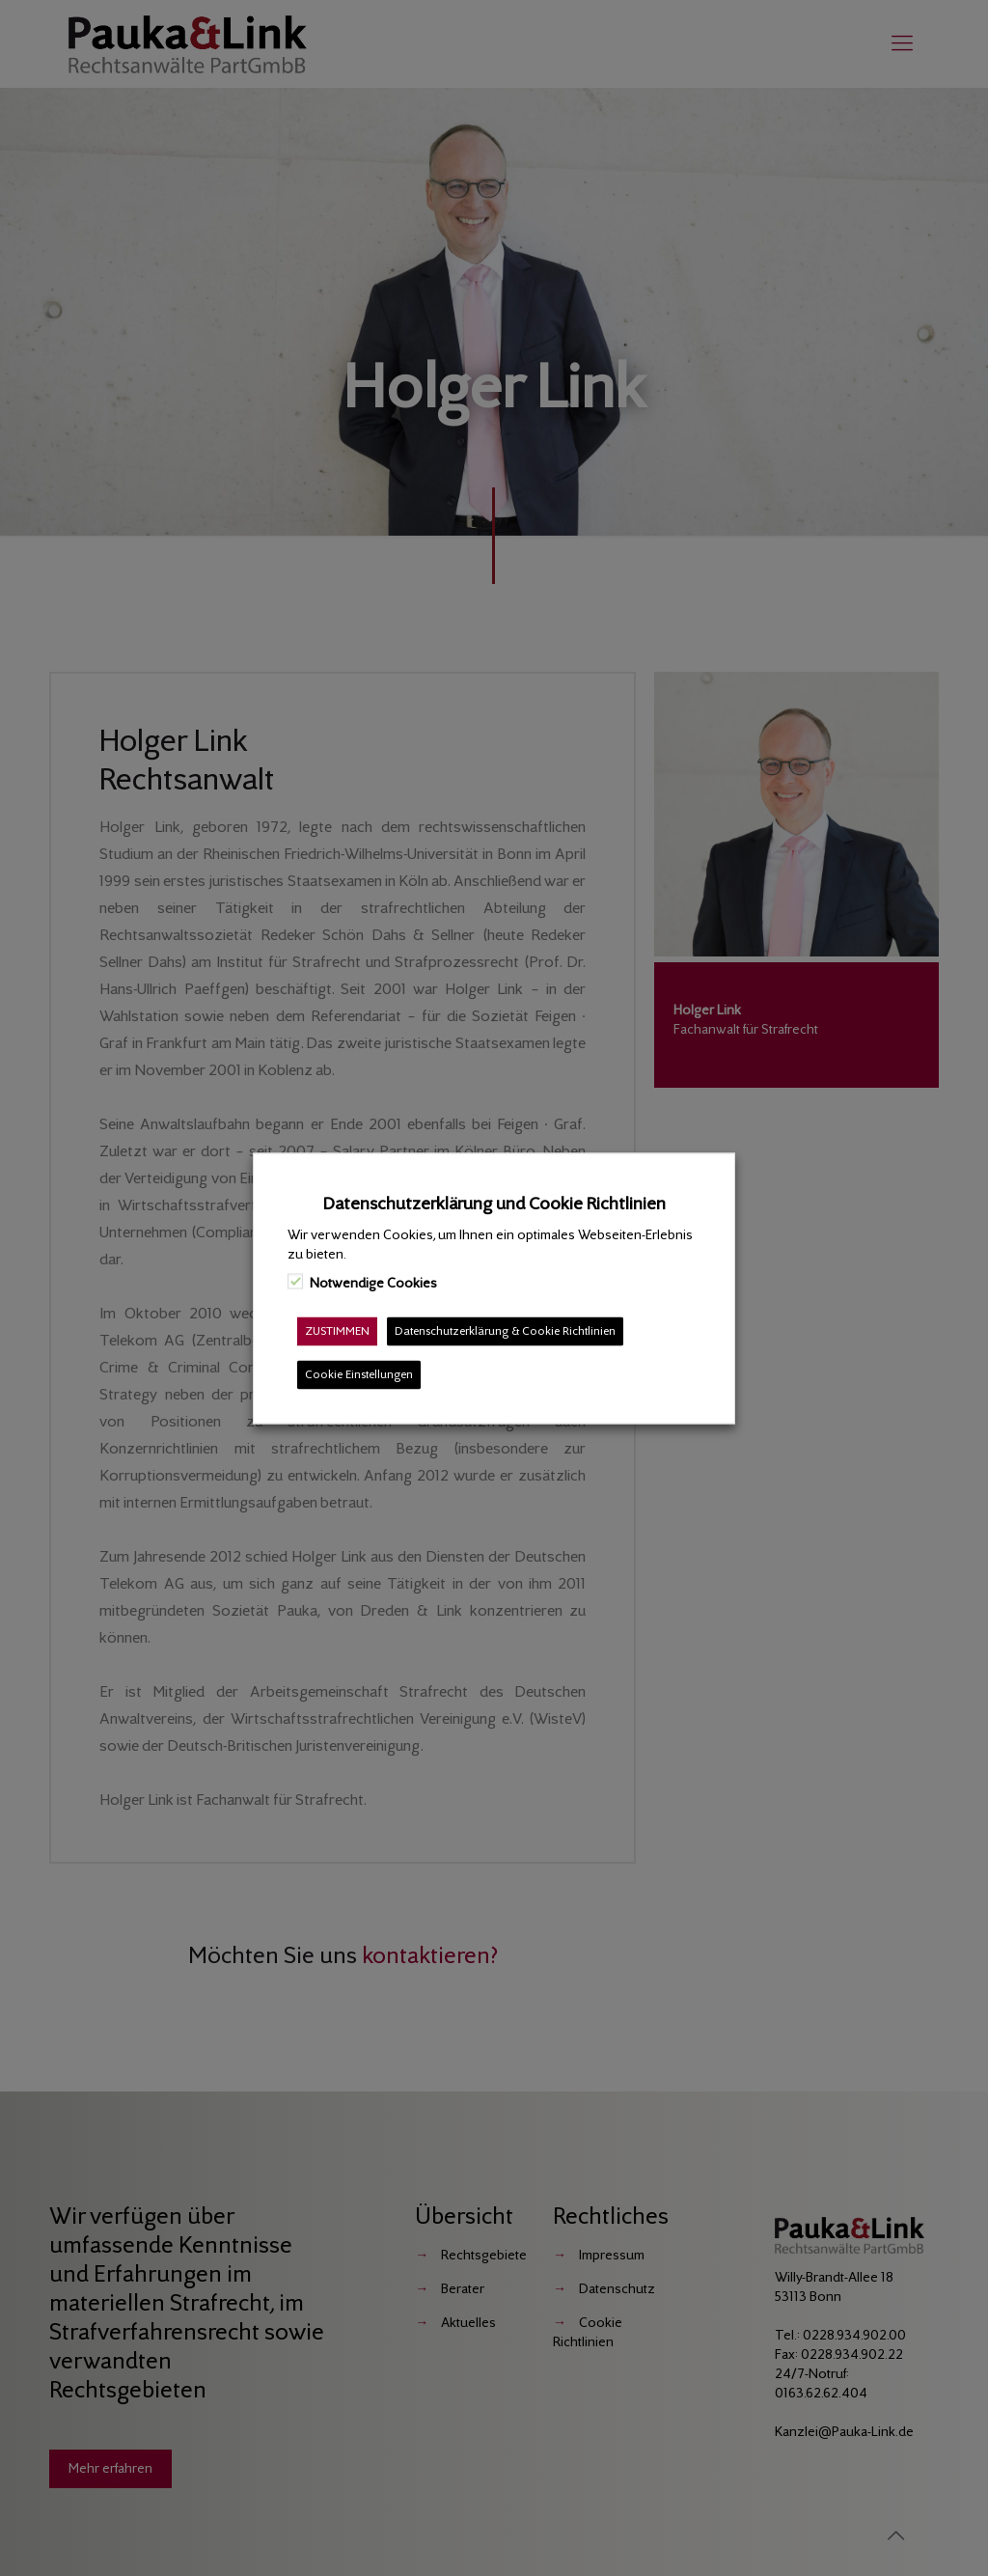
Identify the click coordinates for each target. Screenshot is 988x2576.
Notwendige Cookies (373, 1282)
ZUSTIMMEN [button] (337, 1330)
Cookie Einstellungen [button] (359, 1374)
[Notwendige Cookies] (295, 1281)
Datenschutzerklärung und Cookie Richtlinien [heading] (494, 1203)
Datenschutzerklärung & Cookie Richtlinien (505, 1330)
